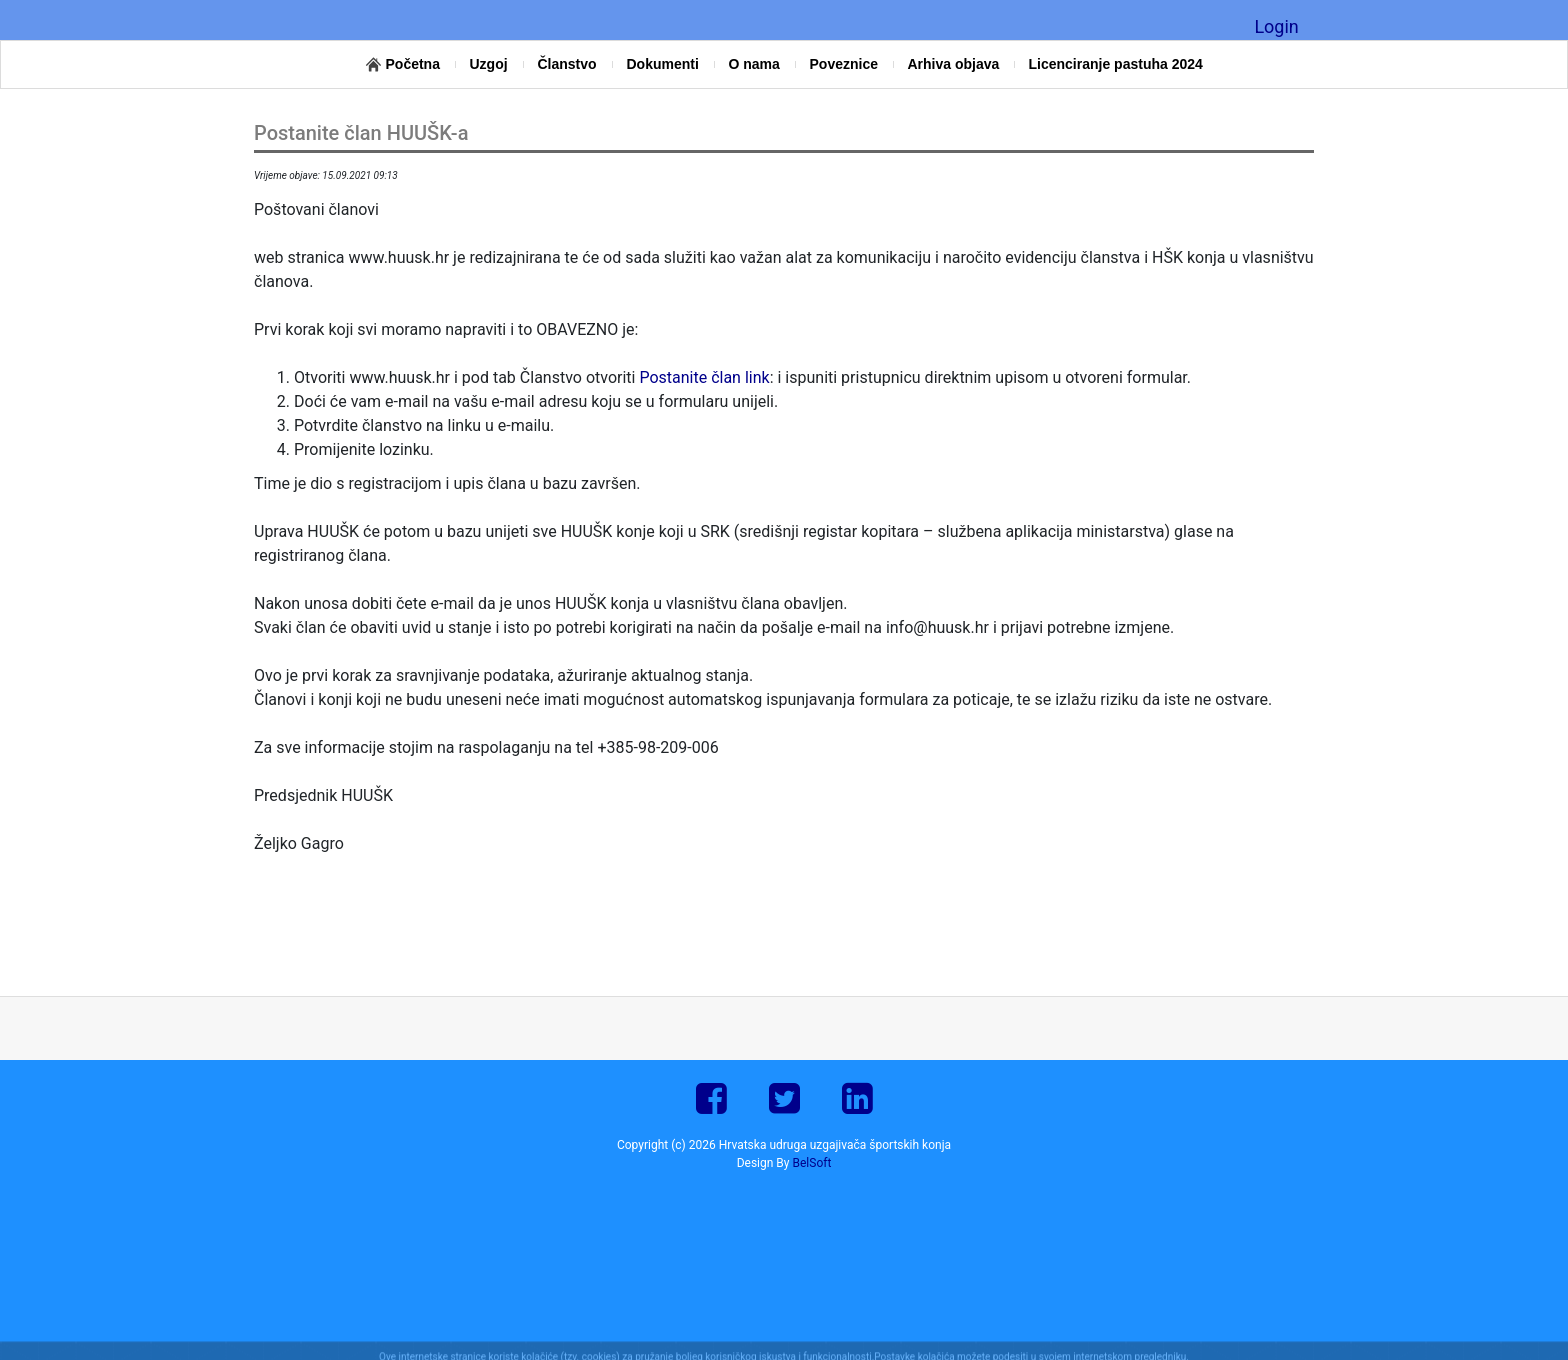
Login (1276, 26)
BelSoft (812, 1163)
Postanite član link (704, 377)
